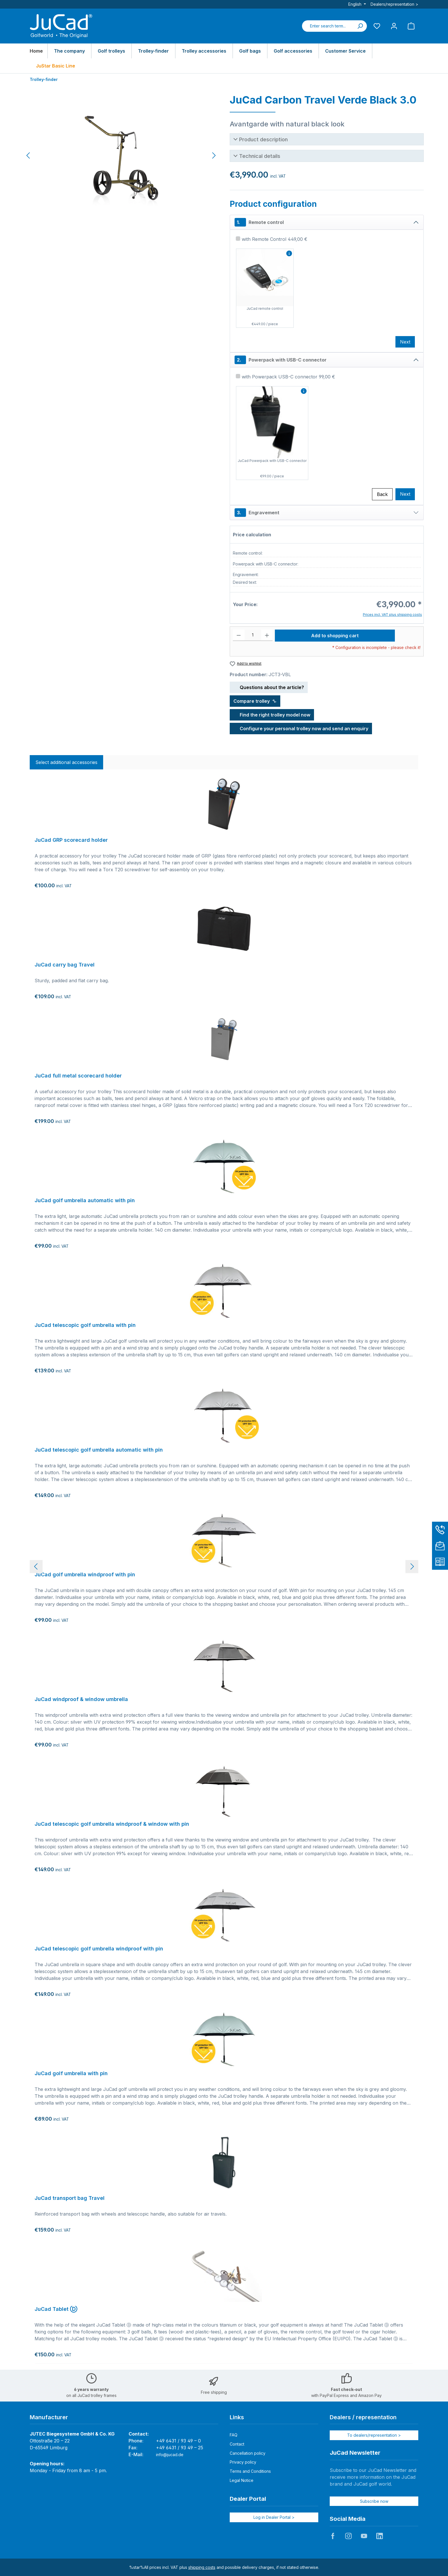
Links (237, 2417)
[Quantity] (252, 635)
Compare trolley (255, 701)
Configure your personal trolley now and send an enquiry (300, 727)
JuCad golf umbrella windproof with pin (85, 1574)
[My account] (394, 26)
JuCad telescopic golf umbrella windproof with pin (99, 1949)
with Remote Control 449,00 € (274, 239)
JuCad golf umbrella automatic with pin (85, 1200)
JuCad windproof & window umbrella (81, 1699)
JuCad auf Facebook (333, 2536)
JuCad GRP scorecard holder (71, 840)
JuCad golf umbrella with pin (71, 2073)
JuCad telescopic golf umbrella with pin (85, 1325)
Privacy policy (243, 2462)
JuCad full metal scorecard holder (78, 1076)
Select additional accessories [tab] (66, 762)
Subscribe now (374, 2501)
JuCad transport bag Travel (70, 2198)
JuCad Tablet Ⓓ (56, 2309)
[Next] (213, 155)
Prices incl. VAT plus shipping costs (392, 614)
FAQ (233, 2434)
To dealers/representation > (374, 2435)
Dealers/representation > (394, 4)
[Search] (360, 26)
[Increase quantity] (267, 635)
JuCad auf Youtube (364, 2536)
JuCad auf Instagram (348, 2536)
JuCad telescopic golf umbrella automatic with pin (99, 1450)
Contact (237, 2444)
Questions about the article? (268, 686)
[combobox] (327, 26)
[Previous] (28, 155)
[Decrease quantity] (239, 635)
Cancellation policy (247, 2453)
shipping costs (201, 2567)
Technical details (259, 156)
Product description (263, 139)
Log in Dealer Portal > (274, 2517)
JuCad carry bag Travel (65, 965)
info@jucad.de (169, 2454)
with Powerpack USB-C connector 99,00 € (288, 377)
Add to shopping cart (335, 635)
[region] (121, 155)
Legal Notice (241, 2480)
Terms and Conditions (250, 2471)
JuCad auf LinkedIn (379, 2536)
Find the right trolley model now (271, 714)
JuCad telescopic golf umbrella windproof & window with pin (112, 1824)
